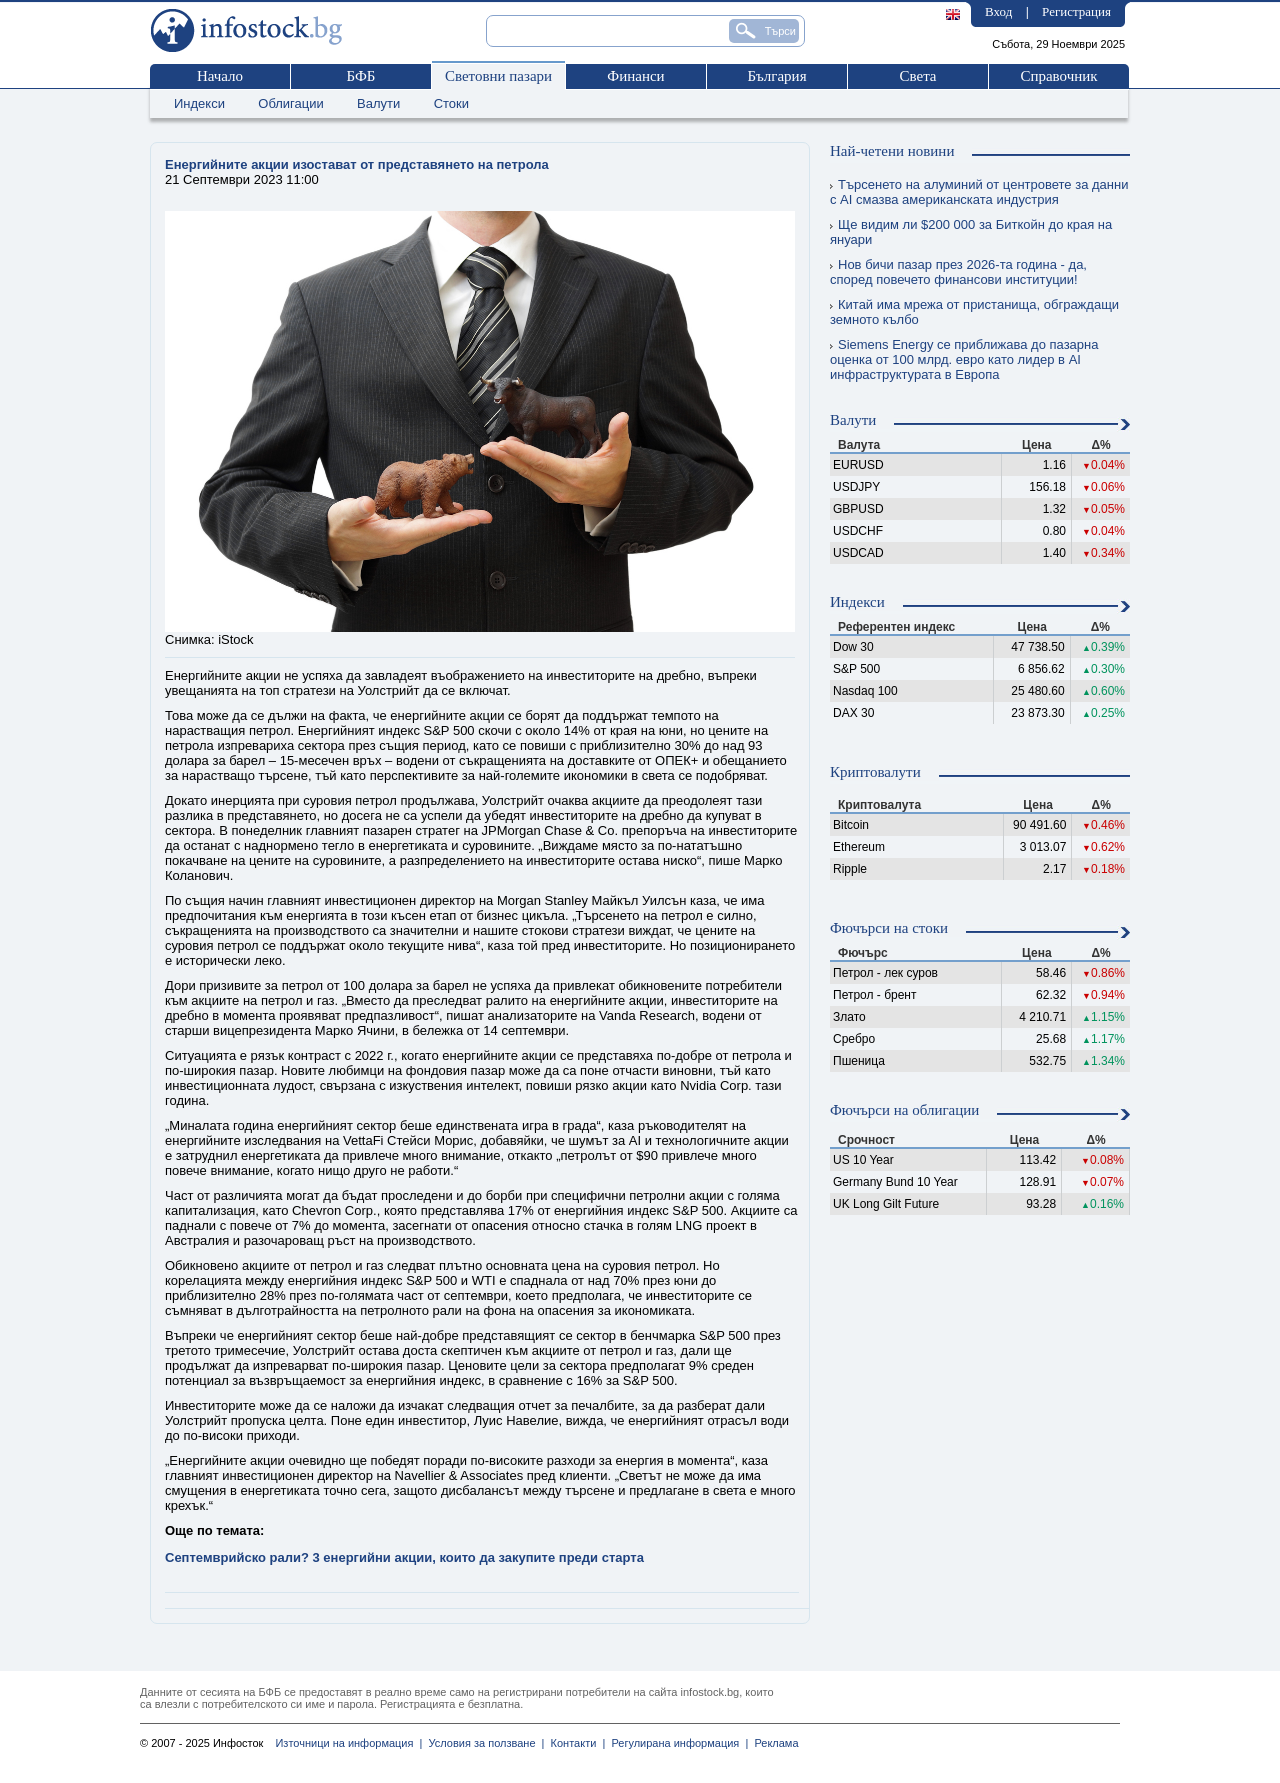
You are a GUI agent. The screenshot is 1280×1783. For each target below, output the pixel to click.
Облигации (290, 103)
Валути (378, 103)
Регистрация (1076, 11)
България (776, 76)
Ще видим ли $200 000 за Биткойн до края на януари (971, 232)
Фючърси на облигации (904, 1110)
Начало (220, 76)
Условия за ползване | (483, 1743)
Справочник (1058, 76)
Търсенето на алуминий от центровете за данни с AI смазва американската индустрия (979, 192)
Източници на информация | (348, 1743)
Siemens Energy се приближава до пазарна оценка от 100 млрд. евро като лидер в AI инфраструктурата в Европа (964, 359)
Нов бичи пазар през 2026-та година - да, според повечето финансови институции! (958, 272)
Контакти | (574, 1743)
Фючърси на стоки (889, 928)
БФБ (361, 76)
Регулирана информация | (676, 1743)
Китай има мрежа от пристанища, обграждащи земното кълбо (974, 312)
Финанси (635, 76)
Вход (998, 11)
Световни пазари (498, 76)
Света (917, 76)
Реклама (773, 1743)
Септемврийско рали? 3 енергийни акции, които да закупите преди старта (404, 1557)
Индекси (199, 103)
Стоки (451, 103)
